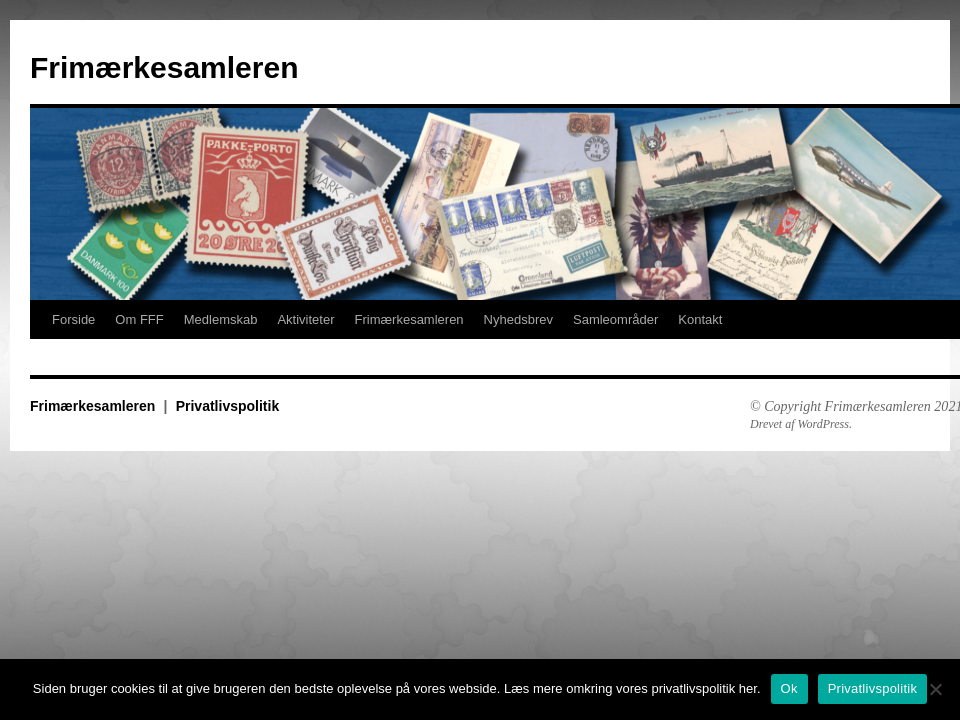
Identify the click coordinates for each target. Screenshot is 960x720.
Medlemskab (221, 319)
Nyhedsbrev (518, 319)
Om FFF (139, 319)
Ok (789, 688)
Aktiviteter (305, 319)
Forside (73, 319)
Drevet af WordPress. (801, 424)
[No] (935, 689)
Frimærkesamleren (164, 67)
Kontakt (700, 319)
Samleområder (615, 319)
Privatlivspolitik (227, 406)
